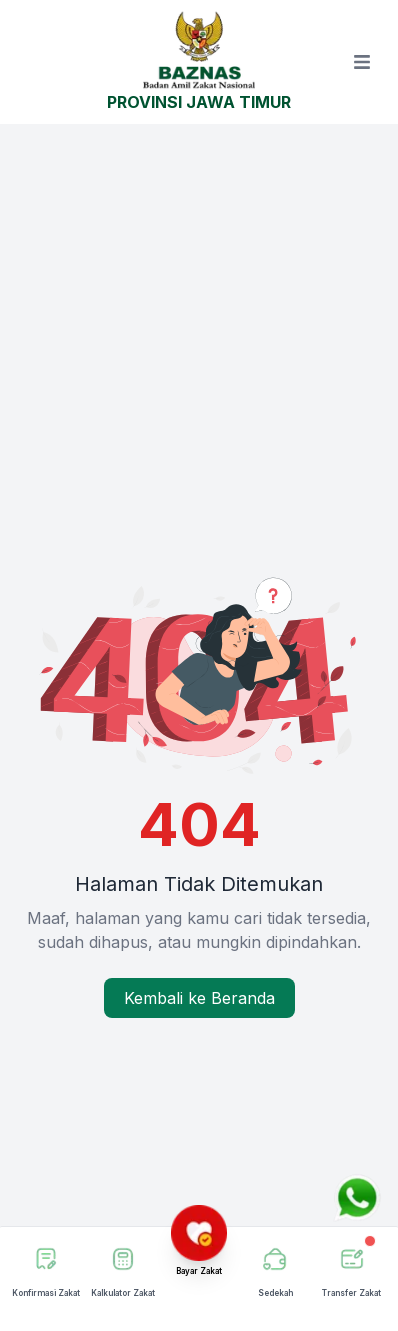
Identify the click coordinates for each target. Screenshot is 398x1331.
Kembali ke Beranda (199, 998)
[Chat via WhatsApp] (357, 1198)
